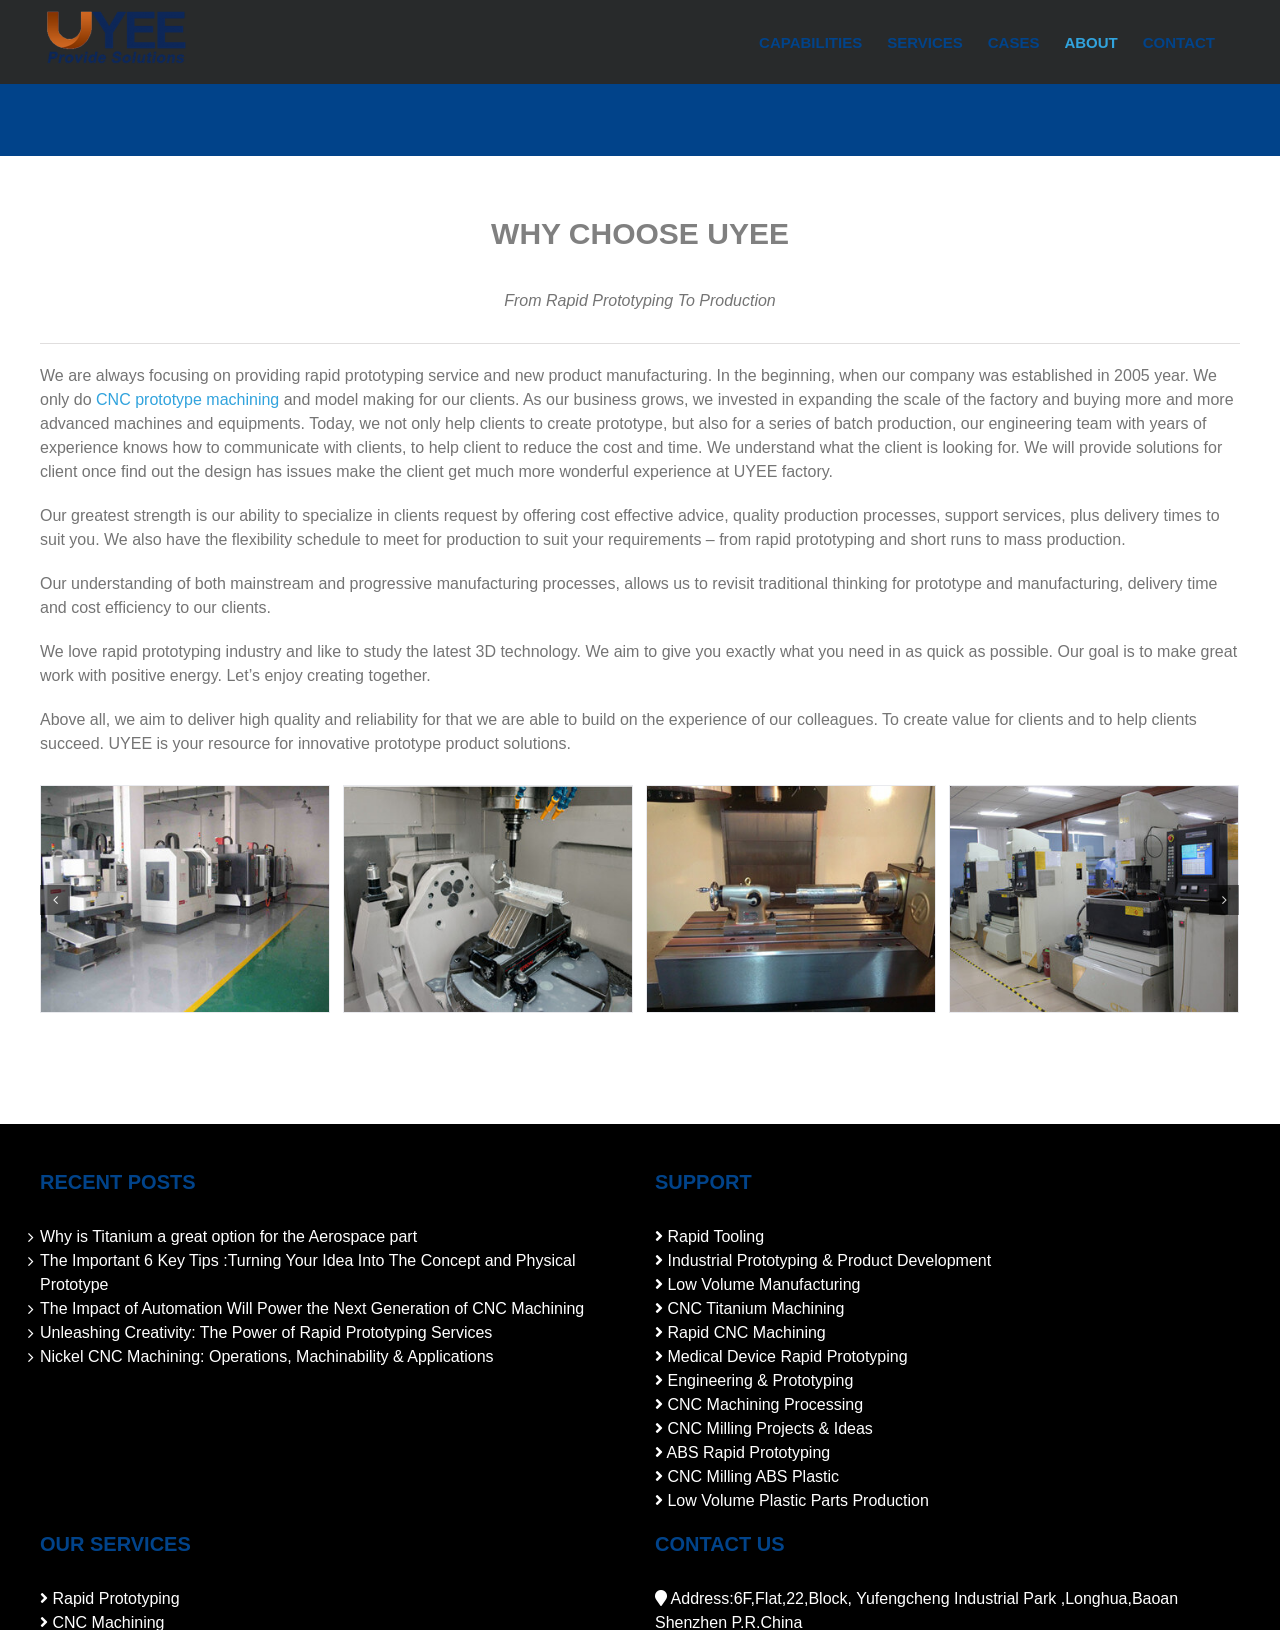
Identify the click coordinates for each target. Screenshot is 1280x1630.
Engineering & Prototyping (760, 1380)
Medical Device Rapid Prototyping (787, 1356)
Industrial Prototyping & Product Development (829, 1260)
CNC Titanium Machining (755, 1308)
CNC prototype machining (187, 399)
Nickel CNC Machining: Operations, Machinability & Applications (267, 1356)
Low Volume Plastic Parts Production (797, 1500)
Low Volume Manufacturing (763, 1284)
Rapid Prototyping (115, 1598)
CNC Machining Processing (765, 1404)
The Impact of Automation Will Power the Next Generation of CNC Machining (312, 1308)
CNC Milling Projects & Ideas (769, 1428)
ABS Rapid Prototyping (749, 1452)
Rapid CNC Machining (746, 1332)
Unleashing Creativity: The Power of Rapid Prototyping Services (266, 1332)
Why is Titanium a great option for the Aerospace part (228, 1236)
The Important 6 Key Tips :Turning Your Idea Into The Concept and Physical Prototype (307, 1272)
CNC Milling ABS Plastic (753, 1476)
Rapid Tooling (715, 1236)
